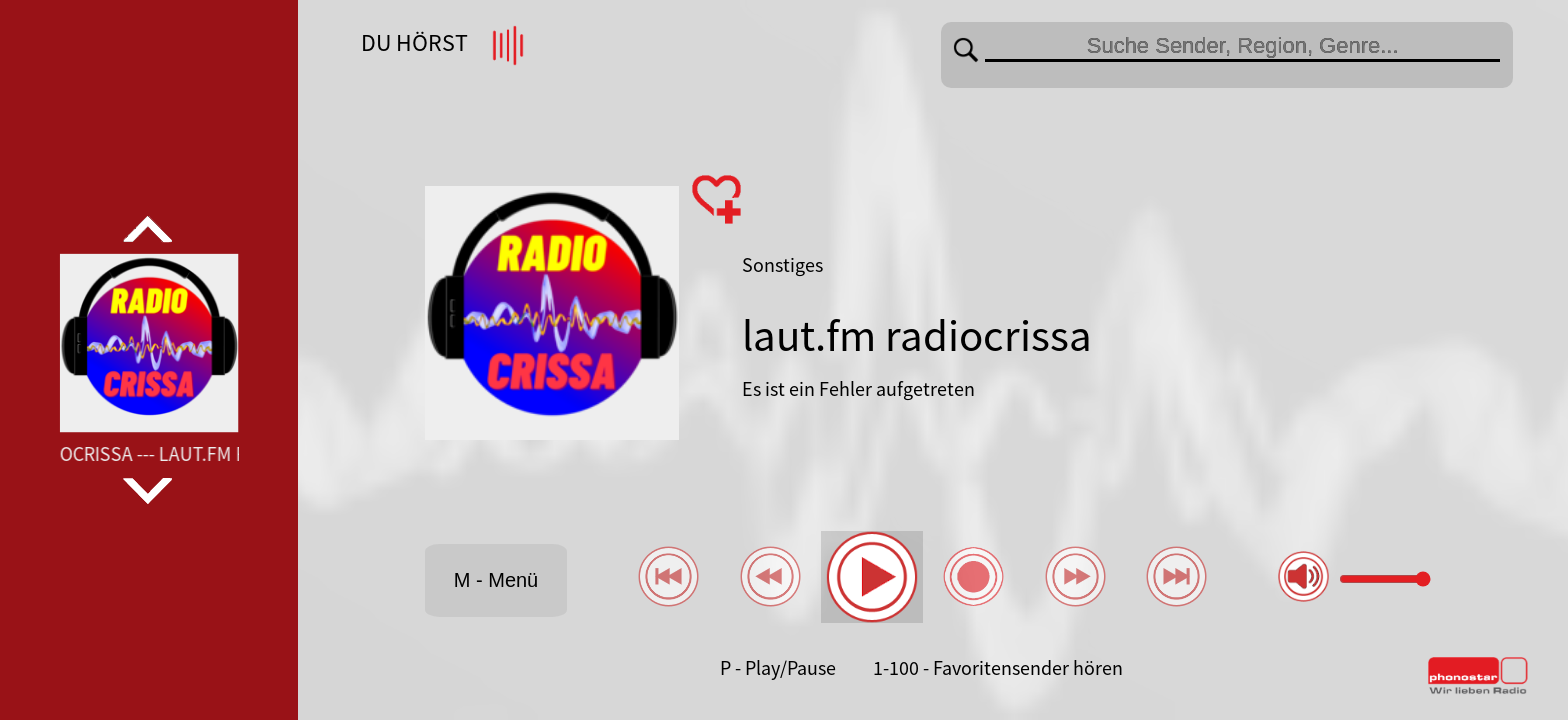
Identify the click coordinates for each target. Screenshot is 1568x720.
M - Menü (496, 580)
